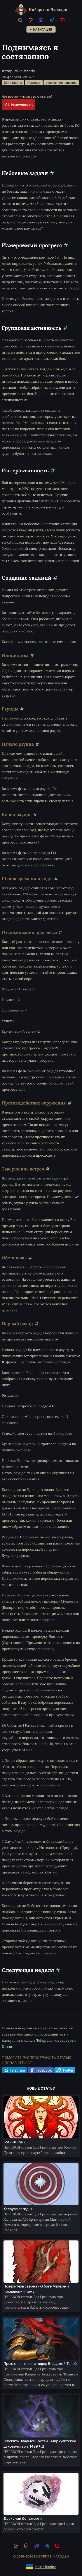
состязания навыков (61, 82)
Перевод (33, 82)
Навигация (42, 29)
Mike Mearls (13, 82)
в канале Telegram (36, 2040)
